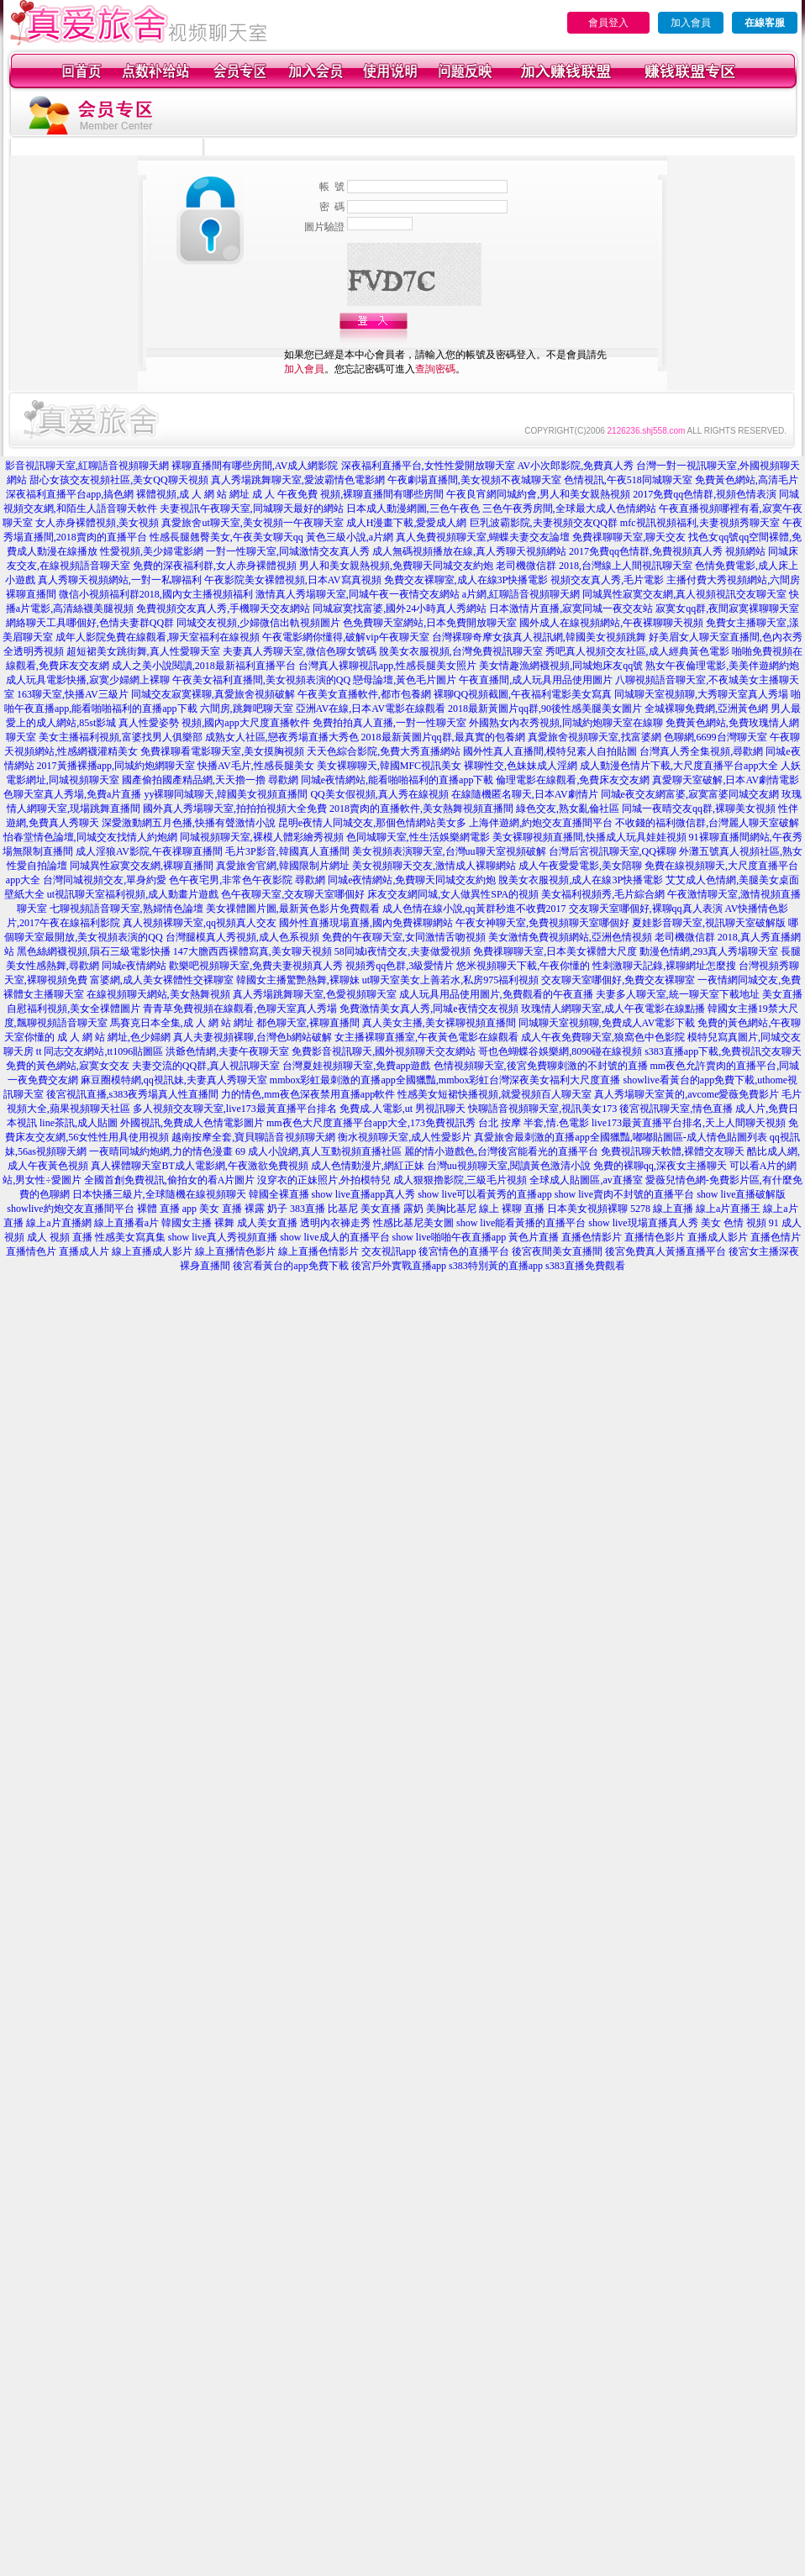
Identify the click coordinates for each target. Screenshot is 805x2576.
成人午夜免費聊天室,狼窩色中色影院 (603, 1037)
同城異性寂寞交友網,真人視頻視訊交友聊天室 (684, 594)
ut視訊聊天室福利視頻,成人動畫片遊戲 (132, 894)
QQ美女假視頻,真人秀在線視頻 (379, 794)
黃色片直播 (533, 1237)
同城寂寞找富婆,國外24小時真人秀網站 (400, 608)
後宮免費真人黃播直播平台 (665, 1251)
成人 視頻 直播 (59, 1237)
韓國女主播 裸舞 (197, 1223)
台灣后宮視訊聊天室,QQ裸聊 (612, 851)
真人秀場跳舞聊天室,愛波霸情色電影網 (298, 480)
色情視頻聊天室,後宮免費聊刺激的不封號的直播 (541, 1066)
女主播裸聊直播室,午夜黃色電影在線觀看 (426, 1037)
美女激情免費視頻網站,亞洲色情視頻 (570, 937)
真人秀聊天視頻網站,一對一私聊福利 (120, 580)
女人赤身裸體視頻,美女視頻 (97, 523)
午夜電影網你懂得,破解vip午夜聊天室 (345, 637)
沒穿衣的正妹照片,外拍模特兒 (324, 1180)
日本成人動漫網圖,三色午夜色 (413, 508)
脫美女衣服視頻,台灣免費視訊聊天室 (461, 651)
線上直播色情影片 (318, 1251)
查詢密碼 (435, 369)
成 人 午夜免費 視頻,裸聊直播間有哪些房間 (348, 494)
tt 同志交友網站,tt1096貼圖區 (99, 1051)
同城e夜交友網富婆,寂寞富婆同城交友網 (690, 794)
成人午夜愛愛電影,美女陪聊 (580, 866)
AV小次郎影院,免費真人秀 (576, 465)
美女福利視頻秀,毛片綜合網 (603, 894)
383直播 (307, 1208)
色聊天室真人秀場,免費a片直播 (72, 794)
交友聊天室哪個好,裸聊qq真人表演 (646, 908)
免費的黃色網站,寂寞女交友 (67, 1066)
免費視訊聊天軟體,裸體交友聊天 (672, 1151)
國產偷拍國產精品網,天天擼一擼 (194, 780)
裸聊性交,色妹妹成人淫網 (520, 766)
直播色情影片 (591, 1237)
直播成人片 (84, 1251)
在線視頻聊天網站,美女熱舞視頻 (158, 994)
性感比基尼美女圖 (413, 1223)
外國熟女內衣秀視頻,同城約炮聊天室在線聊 (566, 723)
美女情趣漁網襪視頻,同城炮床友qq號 (561, 666)
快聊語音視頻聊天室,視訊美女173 (542, 1108)
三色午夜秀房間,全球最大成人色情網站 (569, 508)
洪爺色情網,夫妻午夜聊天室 (227, 1051)
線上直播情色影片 (235, 1251)
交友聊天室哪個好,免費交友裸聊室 (618, 980)
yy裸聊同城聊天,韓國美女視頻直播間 (226, 794)
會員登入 (608, 23)
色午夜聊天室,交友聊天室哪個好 (293, 894)
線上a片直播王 (728, 1208)
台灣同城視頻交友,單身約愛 (104, 880)
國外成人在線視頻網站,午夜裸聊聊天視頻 (611, 623)
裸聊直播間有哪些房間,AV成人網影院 (255, 465)
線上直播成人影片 (152, 1251)
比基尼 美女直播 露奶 (376, 1208)
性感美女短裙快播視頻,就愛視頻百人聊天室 (494, 1094)
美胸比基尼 (451, 1208)
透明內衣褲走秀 (335, 1223)
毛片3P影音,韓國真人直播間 (287, 851)
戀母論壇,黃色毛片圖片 (404, 680)
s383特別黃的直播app (496, 1266)
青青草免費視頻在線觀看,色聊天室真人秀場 (240, 1008)
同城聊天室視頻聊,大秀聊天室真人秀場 (701, 694)
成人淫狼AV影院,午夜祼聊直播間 (149, 851)
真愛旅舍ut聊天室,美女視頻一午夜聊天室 (252, 523)
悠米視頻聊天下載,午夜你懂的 (523, 966)
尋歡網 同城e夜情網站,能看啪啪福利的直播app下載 (381, 780)
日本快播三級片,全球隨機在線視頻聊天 (159, 1194)
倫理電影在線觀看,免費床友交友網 (573, 780)
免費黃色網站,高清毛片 (746, 480)
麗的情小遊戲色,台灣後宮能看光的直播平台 (501, 1151)
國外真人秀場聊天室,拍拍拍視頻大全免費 (235, 808)
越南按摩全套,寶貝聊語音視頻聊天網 (253, 1137)
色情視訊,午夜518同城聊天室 (628, 480)
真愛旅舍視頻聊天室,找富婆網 (594, 737)
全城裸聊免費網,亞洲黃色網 (706, 708)
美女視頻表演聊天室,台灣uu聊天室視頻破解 (449, 851)
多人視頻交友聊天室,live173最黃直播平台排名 (235, 1108)
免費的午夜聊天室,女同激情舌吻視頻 (404, 937)
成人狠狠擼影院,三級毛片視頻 (460, 1180)
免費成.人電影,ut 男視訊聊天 (402, 1108)
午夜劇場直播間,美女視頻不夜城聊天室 (474, 480)
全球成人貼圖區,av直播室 (585, 1180)
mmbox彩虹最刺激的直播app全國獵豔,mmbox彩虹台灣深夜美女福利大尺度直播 (445, 1080)
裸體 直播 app (167, 1208)
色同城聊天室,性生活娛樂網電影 (418, 837)
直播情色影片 (654, 1237)
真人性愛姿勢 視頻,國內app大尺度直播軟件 (213, 723)
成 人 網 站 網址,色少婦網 (114, 1037)
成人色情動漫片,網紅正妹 (367, 1166)
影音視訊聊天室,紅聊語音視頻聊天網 (87, 465)
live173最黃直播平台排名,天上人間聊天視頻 (689, 1123)
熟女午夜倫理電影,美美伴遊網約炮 (722, 666)
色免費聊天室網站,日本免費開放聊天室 (430, 623)
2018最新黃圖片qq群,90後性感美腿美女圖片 (545, 708)
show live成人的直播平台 (334, 1237)
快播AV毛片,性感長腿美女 (255, 766)
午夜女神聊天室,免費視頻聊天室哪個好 (542, 923)
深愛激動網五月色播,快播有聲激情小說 (189, 823)
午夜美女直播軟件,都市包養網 (364, 694)
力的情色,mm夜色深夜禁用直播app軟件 (308, 1094)
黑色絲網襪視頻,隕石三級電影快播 (94, 951)
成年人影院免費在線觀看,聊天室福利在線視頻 (157, 637)
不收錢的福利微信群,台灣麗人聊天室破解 (707, 823)
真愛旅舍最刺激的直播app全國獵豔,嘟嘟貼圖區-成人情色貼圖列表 (620, 1137)
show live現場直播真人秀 (642, 1223)
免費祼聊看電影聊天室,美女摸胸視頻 (222, 751)
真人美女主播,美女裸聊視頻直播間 (439, 1023)
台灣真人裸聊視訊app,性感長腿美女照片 (387, 666)
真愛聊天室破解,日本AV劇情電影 (725, 780)
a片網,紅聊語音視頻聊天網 (521, 594)
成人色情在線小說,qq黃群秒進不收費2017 (474, 908)
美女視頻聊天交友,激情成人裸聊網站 (434, 866)
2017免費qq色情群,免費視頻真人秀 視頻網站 (667, 551)
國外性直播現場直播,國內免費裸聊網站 (366, 923)
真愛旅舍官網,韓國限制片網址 (283, 866)
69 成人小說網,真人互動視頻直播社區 (318, 1151)
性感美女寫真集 (130, 1237)
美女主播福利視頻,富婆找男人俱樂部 (121, 737)
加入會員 (691, 23)
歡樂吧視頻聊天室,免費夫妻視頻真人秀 (256, 966)
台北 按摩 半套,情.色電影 (533, 1123)
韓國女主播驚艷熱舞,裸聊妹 (298, 980)
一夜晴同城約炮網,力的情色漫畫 (161, 1151)
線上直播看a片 (126, 1223)
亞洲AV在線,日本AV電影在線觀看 (371, 708)
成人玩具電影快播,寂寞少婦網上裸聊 (88, 680)
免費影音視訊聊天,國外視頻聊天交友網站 (384, 1051)
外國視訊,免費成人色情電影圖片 (192, 1123)
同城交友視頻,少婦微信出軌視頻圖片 (258, 623)
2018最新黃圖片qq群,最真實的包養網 (443, 737)
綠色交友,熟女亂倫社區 (567, 808)
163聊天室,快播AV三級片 (73, 694)
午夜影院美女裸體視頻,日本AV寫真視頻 (292, 580)
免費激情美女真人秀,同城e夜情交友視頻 (428, 1008)
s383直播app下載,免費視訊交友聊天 (723, 1051)
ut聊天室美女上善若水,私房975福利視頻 (450, 980)
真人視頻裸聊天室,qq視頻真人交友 (199, 923)
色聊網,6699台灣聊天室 (715, 737)
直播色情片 (775, 1237)
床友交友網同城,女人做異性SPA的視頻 (453, 894)
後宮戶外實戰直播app (398, 1266)
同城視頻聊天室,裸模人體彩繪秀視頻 (262, 837)
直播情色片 (31, 1251)
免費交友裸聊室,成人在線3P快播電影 (466, 580)
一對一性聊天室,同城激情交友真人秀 (288, 551)
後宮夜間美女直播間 (557, 1251)
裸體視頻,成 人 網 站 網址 (193, 494)
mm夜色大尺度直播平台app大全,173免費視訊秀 (371, 1123)
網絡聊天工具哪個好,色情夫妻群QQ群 (90, 623)
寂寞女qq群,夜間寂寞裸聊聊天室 (727, 608)
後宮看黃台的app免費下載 (290, 1266)
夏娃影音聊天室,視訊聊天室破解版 (709, 923)
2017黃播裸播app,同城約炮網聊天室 (116, 766)
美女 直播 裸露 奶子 (243, 1208)
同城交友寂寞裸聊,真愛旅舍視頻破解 (213, 694)
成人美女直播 (267, 1223)
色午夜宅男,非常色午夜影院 (230, 880)
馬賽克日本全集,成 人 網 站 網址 (182, 1023)
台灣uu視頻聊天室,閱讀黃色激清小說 (509, 1166)
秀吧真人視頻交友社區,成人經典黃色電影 (637, 651)
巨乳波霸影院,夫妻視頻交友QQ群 (544, 523)
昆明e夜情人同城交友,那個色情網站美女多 (372, 823)
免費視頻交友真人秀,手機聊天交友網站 (223, 608)
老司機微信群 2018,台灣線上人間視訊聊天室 (594, 566)
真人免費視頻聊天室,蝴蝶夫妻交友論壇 (483, 537)
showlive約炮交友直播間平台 (70, 1208)
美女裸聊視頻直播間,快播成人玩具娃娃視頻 (589, 837)
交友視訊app (388, 1251)
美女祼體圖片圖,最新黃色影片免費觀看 (293, 908)
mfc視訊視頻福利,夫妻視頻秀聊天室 (700, 523)
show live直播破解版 (741, 1194)
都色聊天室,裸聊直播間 (308, 1023)
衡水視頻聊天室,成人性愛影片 (404, 1137)
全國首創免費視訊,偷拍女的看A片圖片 (169, 1180)
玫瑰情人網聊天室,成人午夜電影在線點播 (613, 1008)
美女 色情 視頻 (733, 1223)
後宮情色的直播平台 (463, 1251)
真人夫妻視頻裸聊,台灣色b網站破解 (252, 1037)
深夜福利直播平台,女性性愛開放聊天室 (428, 465)
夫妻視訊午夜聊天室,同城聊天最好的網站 (252, 508)
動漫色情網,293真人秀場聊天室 (708, 951)
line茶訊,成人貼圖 (78, 1123)
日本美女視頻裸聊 (587, 1208)
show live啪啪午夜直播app (449, 1237)
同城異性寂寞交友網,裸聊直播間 (141, 866)
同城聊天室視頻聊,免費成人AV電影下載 (607, 1023)
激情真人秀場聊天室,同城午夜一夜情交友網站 (357, 594)
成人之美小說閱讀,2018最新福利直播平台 (204, 666)
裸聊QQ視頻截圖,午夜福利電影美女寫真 (523, 694)
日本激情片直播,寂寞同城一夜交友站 (571, 608)
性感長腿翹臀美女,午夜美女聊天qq (226, 537)
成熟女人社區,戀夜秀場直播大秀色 (282, 737)
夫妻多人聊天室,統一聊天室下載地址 (678, 994)
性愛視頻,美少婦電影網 (151, 551)
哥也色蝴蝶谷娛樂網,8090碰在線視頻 (560, 1051)
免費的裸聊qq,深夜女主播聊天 (660, 1166)
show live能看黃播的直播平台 (521, 1223)
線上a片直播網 (58, 1223)
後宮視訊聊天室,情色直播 (676, 1108)
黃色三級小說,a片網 (349, 537)
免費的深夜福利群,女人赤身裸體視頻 (215, 566)
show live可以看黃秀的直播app (485, 1194)
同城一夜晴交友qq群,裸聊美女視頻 (699, 808)
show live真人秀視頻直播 (222, 1237)
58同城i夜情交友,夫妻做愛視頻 (402, 951)
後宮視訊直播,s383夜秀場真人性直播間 (132, 1094)
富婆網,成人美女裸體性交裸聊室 (162, 980)
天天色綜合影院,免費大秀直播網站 (383, 751)
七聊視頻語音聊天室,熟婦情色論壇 (126, 908)
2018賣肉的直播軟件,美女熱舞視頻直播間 (421, 808)
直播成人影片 (717, 1237)
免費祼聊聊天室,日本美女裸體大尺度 (555, 951)
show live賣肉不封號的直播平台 (624, 1194)
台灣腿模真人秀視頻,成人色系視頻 (242, 937)
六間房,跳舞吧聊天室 (246, 708)
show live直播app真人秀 (364, 1194)
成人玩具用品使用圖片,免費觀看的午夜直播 (496, 994)
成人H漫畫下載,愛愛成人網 (406, 523)
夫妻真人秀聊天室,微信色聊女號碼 (299, 651)
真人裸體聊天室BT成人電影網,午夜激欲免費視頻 (199, 1166)
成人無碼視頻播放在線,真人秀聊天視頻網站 (469, 551)
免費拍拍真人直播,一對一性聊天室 (389, 723)
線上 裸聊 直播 (512, 1208)
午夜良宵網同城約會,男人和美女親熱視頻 (538, 494)
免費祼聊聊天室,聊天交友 (629, 537)
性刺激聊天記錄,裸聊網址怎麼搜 (664, 966)
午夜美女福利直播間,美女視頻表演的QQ (261, 680)
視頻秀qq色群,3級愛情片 (399, 966)
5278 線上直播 (661, 1208)
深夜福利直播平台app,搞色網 (70, 494)
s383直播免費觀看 (585, 1266)
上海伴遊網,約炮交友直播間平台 (541, 823)
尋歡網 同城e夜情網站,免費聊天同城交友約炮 (395, 880)
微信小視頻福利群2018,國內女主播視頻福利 (156, 594)
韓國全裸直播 (279, 1194)
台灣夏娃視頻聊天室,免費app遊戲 (356, 1066)
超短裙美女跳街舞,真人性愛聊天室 (143, 651)
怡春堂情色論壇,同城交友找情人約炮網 (90, 837)
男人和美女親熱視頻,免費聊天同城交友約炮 (396, 566)
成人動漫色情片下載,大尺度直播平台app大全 (679, 766)
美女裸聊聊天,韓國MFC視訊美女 (389, 766)
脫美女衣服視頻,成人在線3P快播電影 (580, 880)
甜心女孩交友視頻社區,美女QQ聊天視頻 (118, 480)
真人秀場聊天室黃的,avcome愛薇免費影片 (686, 1094)
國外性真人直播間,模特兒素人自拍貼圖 (550, 751)
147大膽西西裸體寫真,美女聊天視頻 (252, 951)
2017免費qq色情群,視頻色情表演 (704, 494)
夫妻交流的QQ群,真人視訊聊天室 (206, 1066)
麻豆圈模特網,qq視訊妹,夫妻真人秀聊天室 (174, 1080)
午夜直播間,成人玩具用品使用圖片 (536, 680)
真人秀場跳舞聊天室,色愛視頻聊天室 (315, 994)
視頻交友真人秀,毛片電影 (607, 580)
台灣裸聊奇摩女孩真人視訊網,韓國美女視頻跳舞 (539, 637)
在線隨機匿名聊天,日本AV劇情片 (524, 794)
